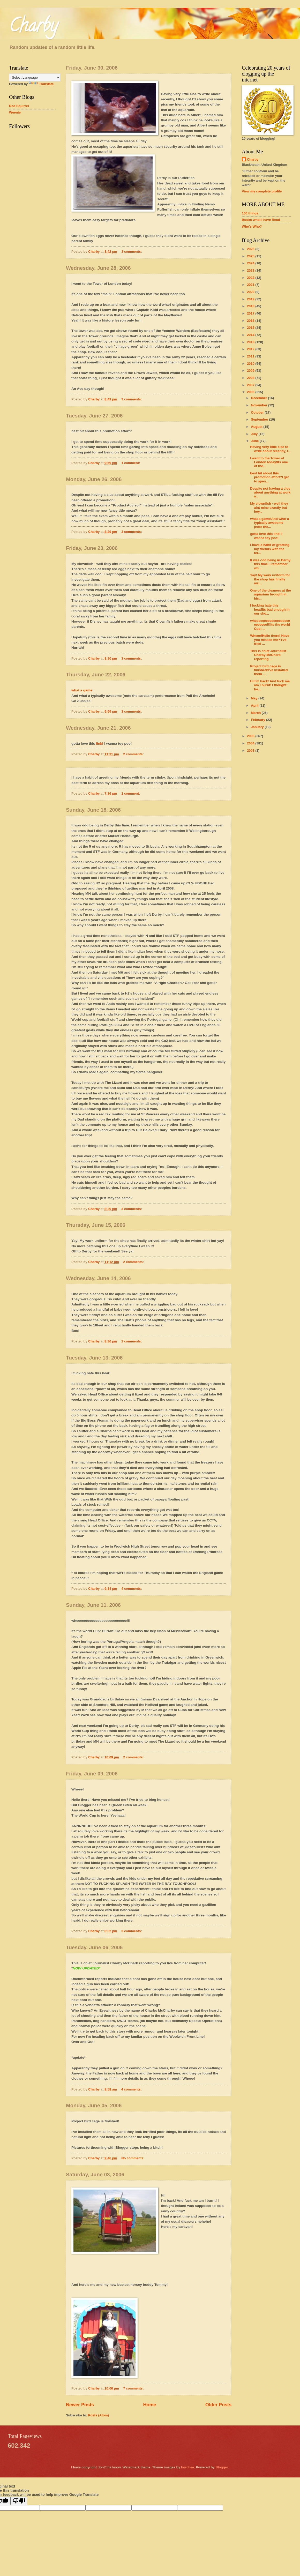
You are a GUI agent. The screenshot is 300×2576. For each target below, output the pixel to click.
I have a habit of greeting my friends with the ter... (269, 549)
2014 (251, 335)
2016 (251, 321)
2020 (251, 292)
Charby (33, 27)
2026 (251, 249)
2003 (251, 750)
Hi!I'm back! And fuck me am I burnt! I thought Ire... (270, 685)
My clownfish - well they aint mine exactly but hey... (269, 507)
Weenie (15, 112)
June (255, 441)
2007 (251, 385)
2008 (251, 378)
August (257, 427)
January (258, 727)
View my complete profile (262, 191)
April (255, 705)
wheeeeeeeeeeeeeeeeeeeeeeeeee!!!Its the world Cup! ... (270, 625)
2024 (251, 263)
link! (99, 743)
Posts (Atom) (98, 2415)
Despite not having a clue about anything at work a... (270, 492)
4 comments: (132, 1589)
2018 (251, 306)
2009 (251, 370)
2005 (251, 736)
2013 (251, 342)
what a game (81, 690)
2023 (251, 270)
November (259, 405)
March (256, 713)
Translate (41, 84)
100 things (250, 213)
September (260, 419)
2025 (251, 256)
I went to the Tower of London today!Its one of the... (269, 462)
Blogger (221, 2467)
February (258, 720)
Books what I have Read (261, 220)
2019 (251, 299)
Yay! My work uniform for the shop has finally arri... (270, 579)
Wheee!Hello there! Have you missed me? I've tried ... (269, 640)
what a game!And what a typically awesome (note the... (269, 523)
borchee (187, 2467)
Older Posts (218, 2404)
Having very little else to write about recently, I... (270, 449)
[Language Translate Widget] (35, 77)
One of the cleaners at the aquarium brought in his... (270, 594)
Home (149, 2404)
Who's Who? (252, 226)
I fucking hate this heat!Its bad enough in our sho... (269, 609)
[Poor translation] (19, 2501)
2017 (251, 313)
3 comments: (132, 251)
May (254, 698)
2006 (251, 392)
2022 (251, 278)
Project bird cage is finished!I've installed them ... (269, 670)
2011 (251, 356)
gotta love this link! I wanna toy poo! (266, 536)
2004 (251, 743)
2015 (251, 328)
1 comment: (131, 463)
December (259, 398)
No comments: (133, 2158)
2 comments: (134, 754)
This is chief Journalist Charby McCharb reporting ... (268, 655)
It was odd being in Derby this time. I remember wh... (270, 564)
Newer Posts (80, 2404)
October (258, 412)
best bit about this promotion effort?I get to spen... (269, 477)
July (254, 434)
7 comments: (134, 2388)
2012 (251, 349)
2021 (251, 285)
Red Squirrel (19, 106)
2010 (251, 363)
